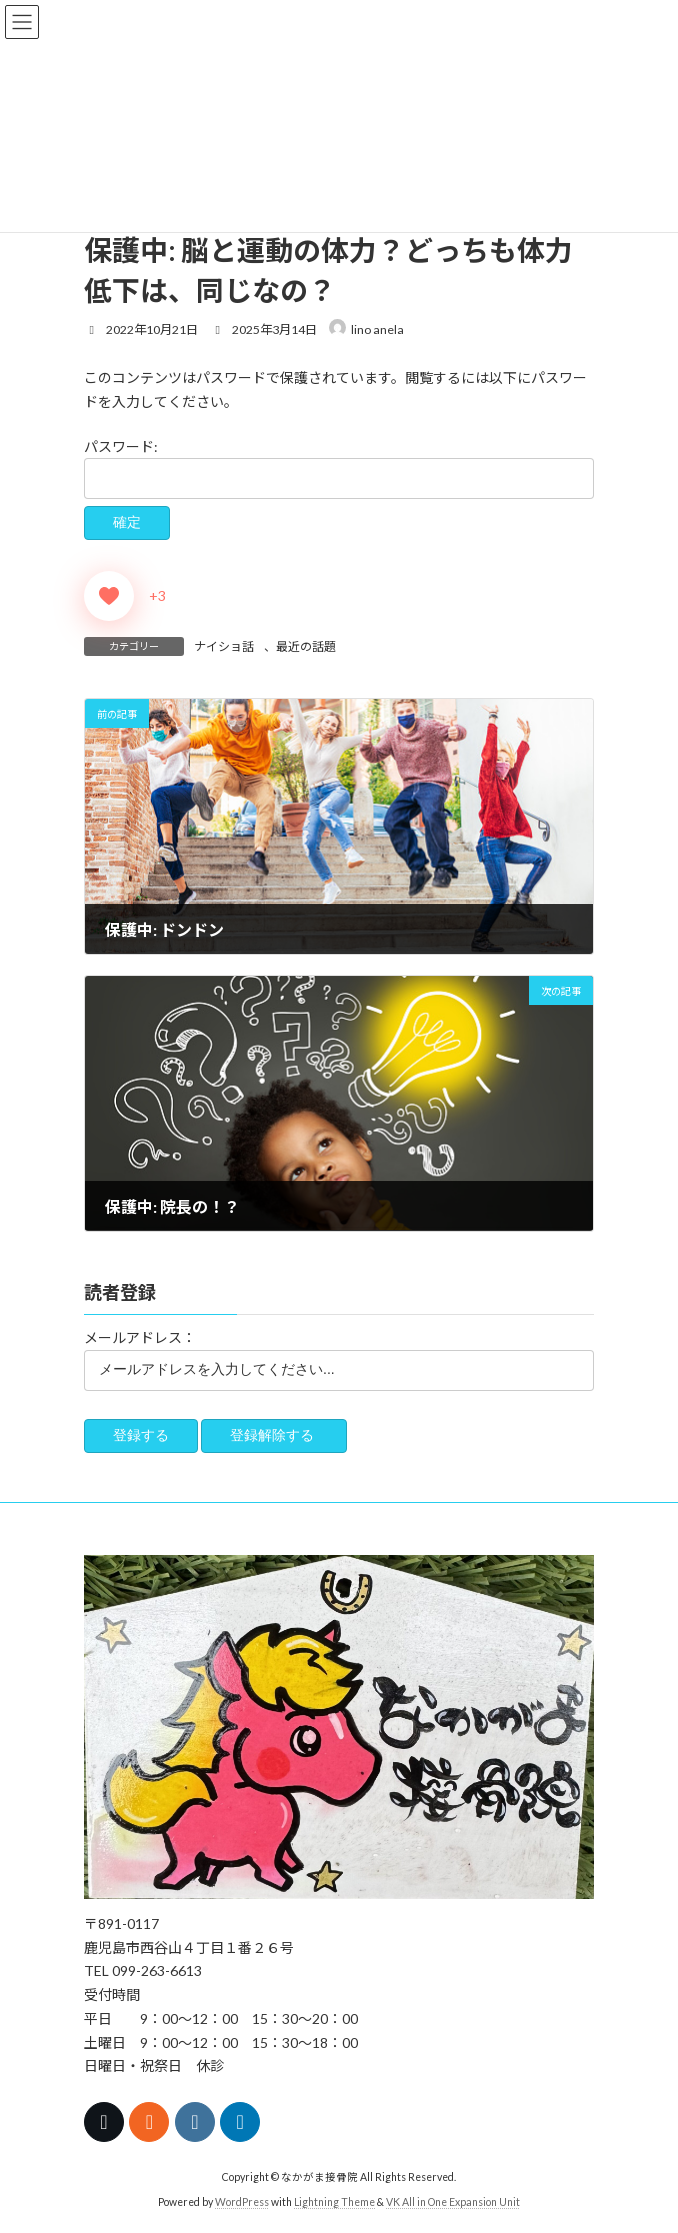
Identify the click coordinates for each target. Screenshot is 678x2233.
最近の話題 (306, 646)
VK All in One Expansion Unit (453, 2202)
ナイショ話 (224, 646)
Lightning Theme (334, 2202)
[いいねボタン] (109, 596)
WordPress (242, 2202)
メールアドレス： (140, 1338)
